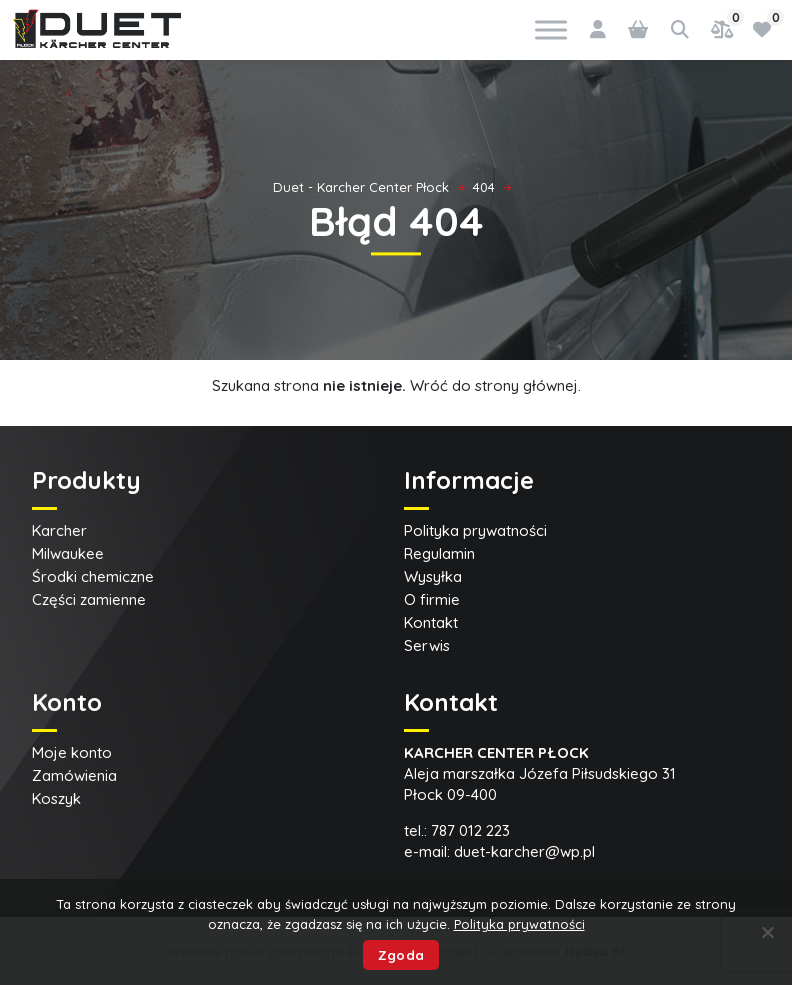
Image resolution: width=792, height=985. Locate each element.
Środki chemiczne (93, 576)
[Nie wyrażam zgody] (767, 932)
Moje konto (72, 752)
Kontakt (431, 622)
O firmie (432, 599)
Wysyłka (433, 576)
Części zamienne (89, 599)
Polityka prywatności (475, 530)
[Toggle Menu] (551, 29)
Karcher (59, 530)
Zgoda (401, 955)
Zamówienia (74, 775)
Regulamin (439, 553)
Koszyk (56, 798)
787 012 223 (470, 830)
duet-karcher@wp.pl (524, 851)
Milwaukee (68, 553)
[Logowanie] (598, 29)
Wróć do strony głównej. (495, 385)
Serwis (427, 645)
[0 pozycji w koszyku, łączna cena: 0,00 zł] (638, 29)
